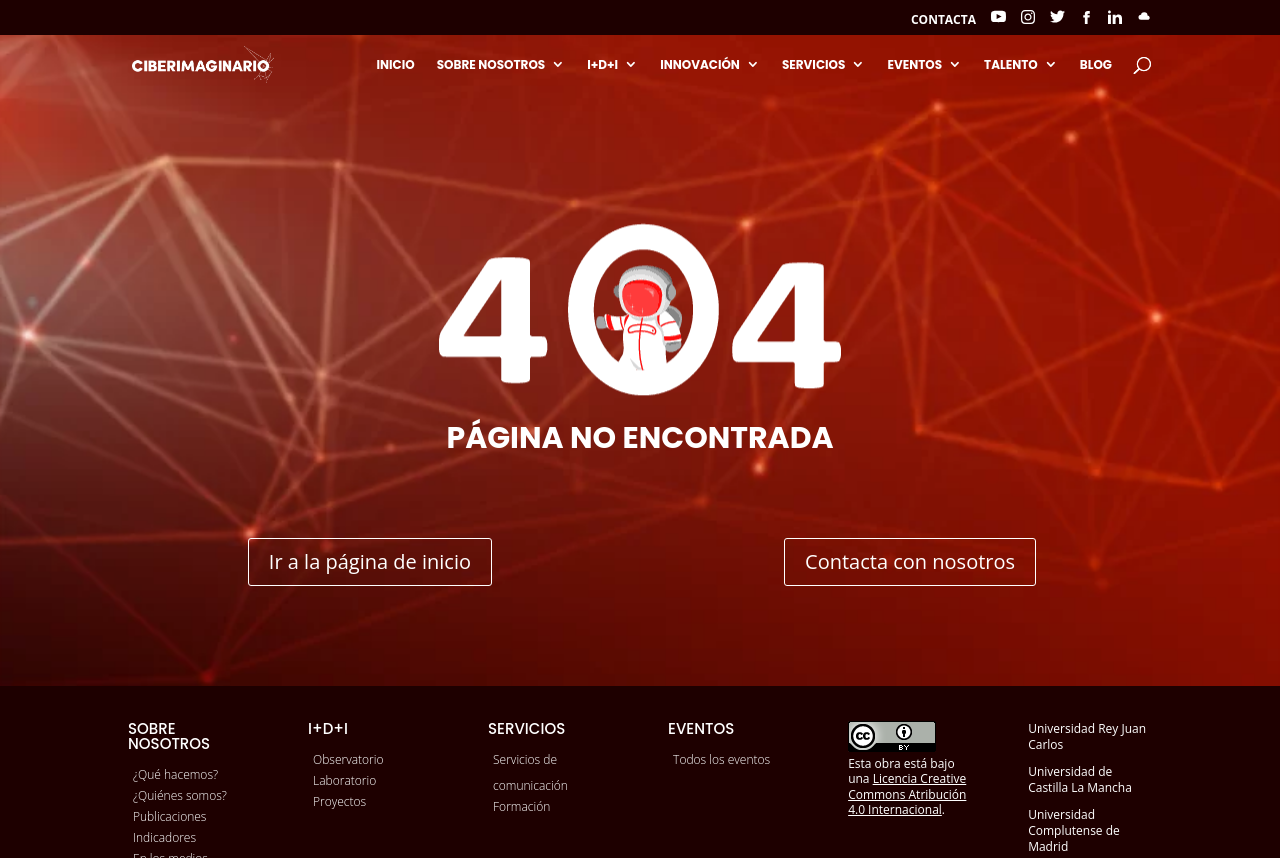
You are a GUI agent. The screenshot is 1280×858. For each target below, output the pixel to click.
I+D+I (602, 65)
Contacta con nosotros (910, 561)
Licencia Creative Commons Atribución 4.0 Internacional (907, 794)
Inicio (395, 65)
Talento (1011, 65)
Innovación (700, 65)
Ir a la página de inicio (370, 561)
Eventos (914, 65)
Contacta (943, 21)
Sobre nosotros (491, 65)
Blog (1096, 65)
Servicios (814, 65)
